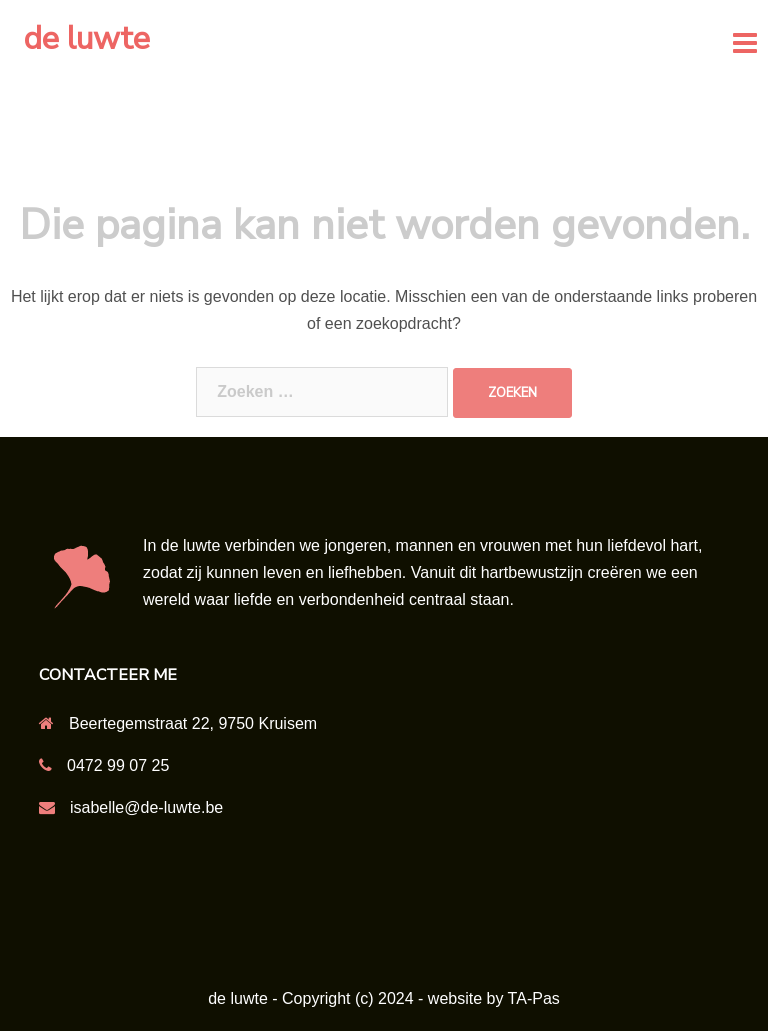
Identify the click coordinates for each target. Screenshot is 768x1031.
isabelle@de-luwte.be (146, 807)
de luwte (87, 38)
